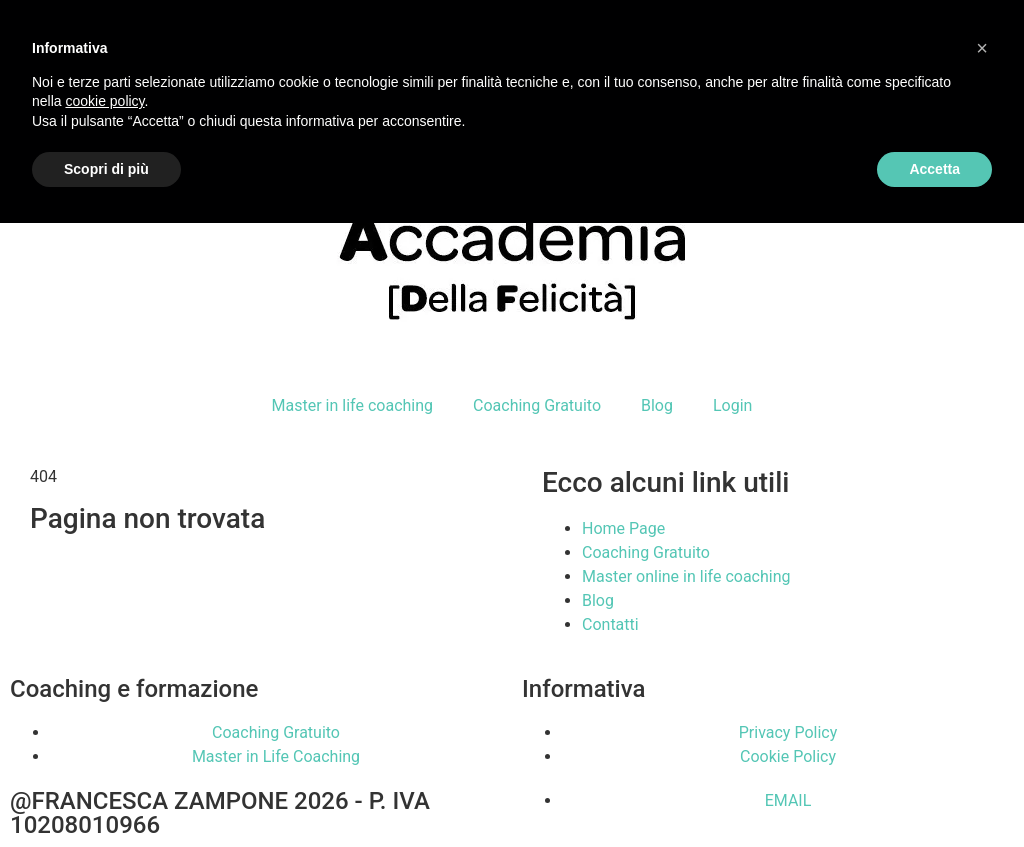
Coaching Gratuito (537, 405)
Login (732, 405)
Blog (657, 405)
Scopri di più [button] (106, 169)
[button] (982, 48)
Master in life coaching (352, 405)
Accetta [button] (934, 169)
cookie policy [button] (104, 101)
